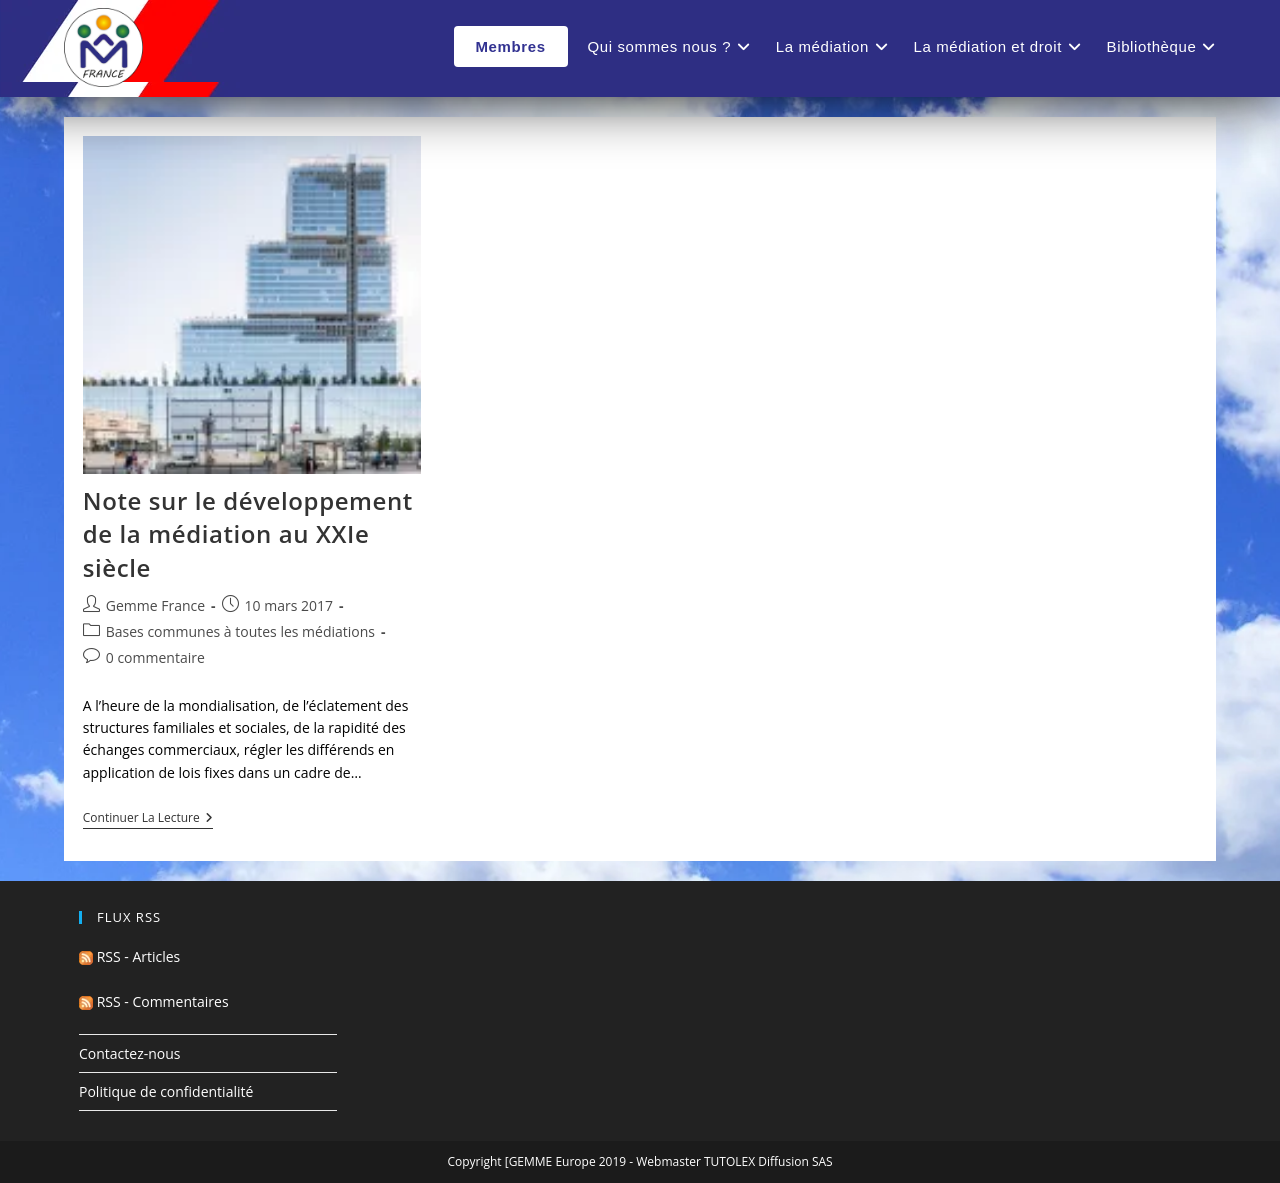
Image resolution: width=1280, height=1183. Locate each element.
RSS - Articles (129, 956)
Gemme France (155, 605)
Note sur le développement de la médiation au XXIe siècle (248, 534)
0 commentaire (155, 657)
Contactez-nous (130, 1053)
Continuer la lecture (148, 819)
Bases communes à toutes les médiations (240, 631)
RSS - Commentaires (154, 1001)
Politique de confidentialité (166, 1091)
